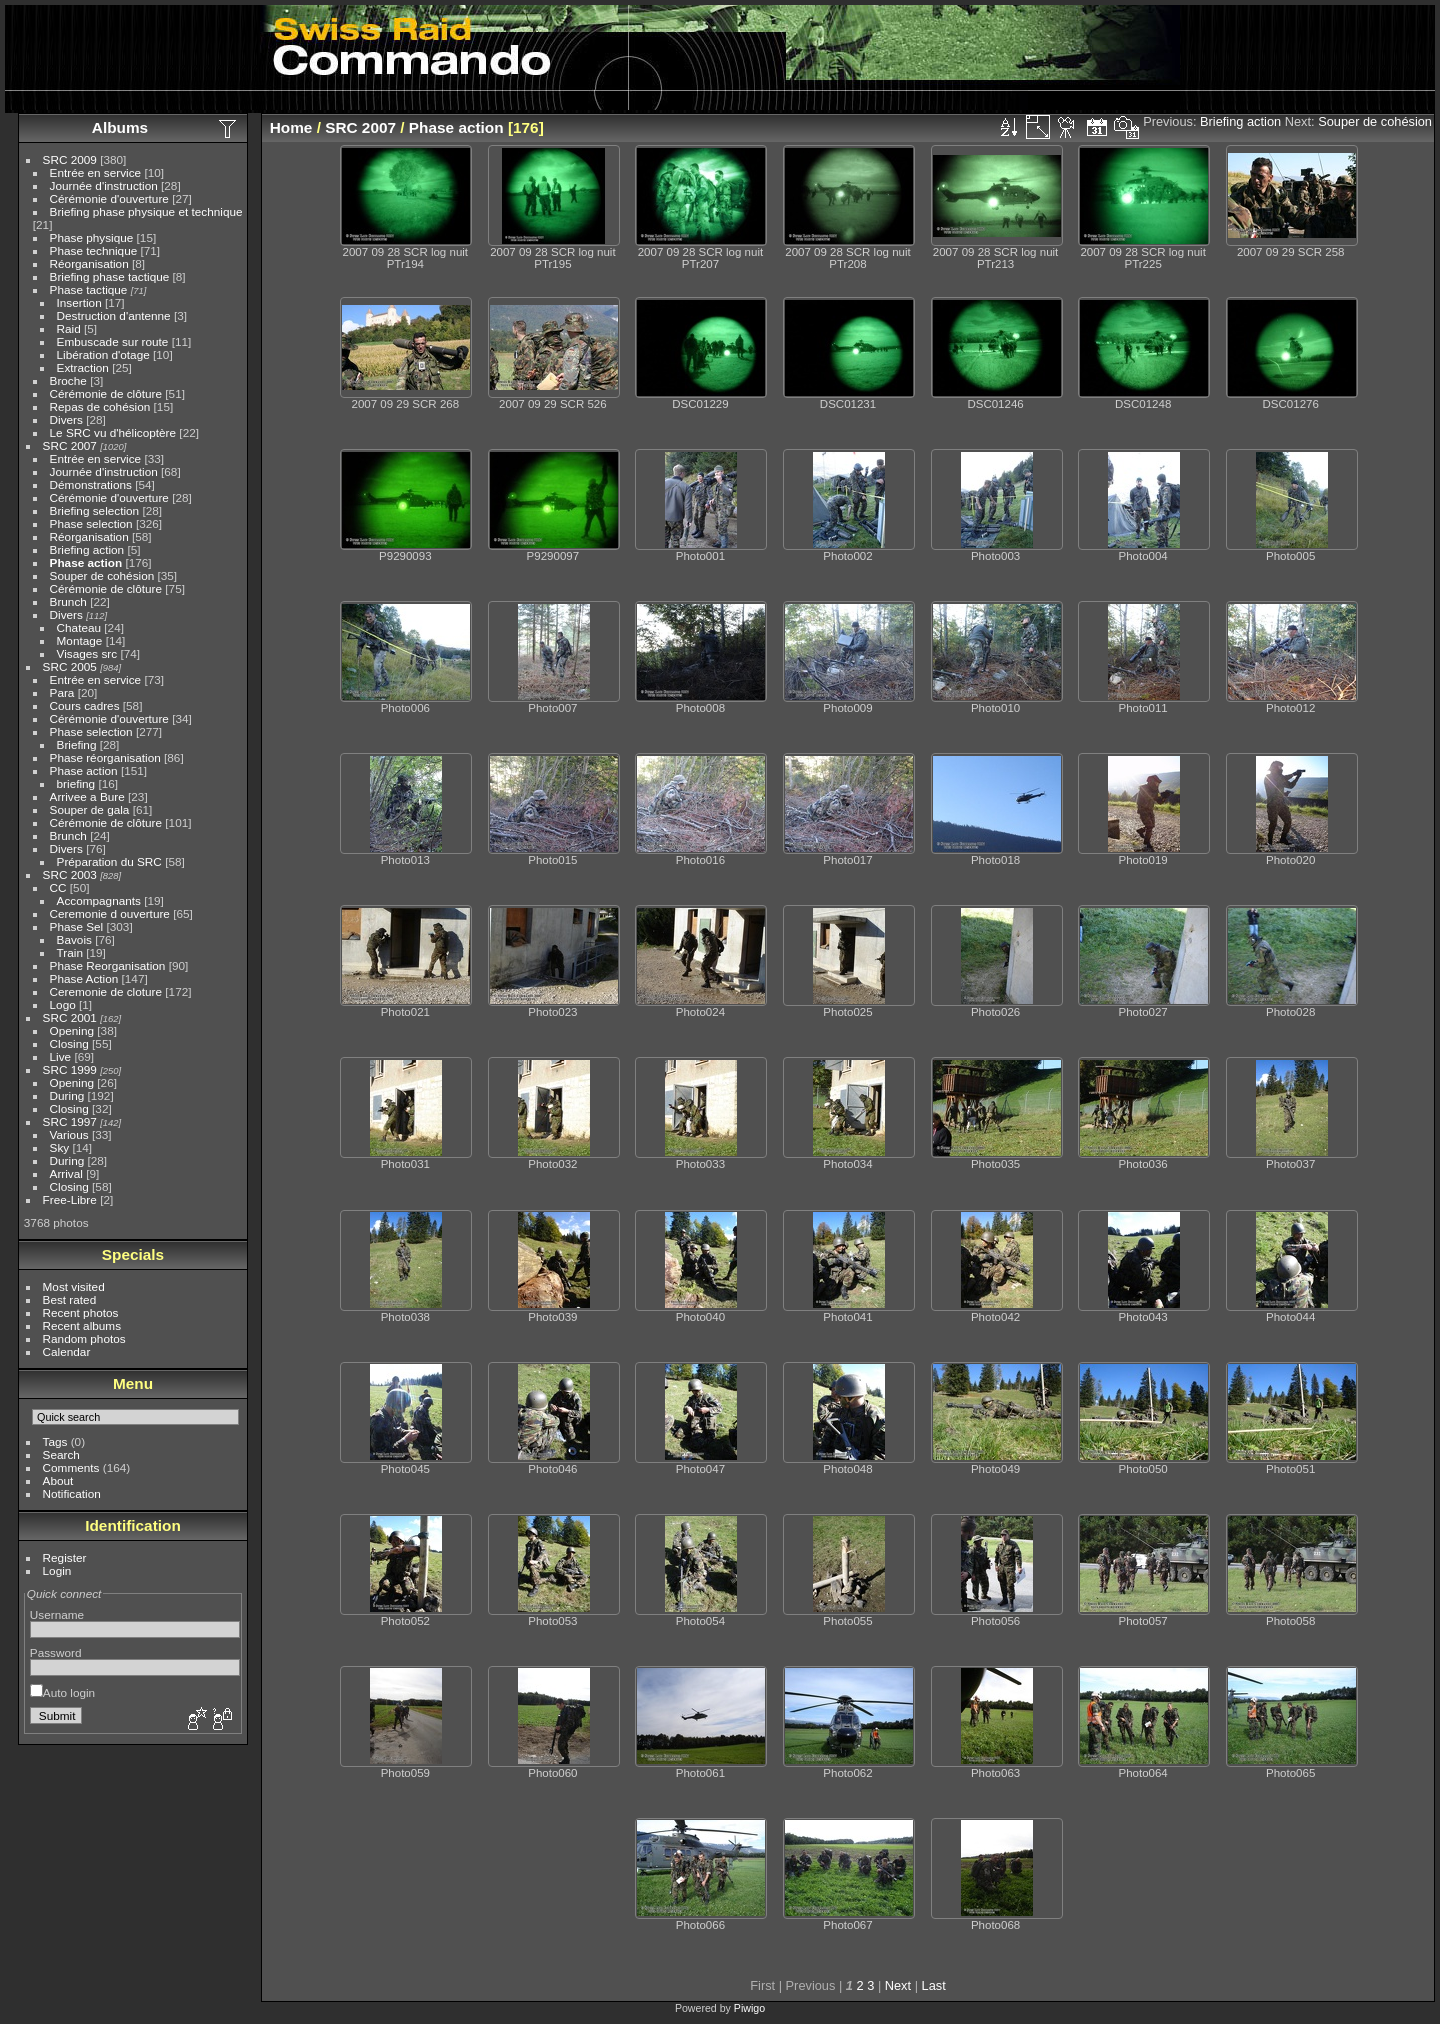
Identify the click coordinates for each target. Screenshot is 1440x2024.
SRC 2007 (70, 445)
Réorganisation (89, 263)
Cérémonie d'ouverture (109, 198)
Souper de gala (90, 809)
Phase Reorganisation (108, 965)
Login (57, 1570)
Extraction (83, 367)
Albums (120, 127)
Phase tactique (89, 289)
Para (62, 692)
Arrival (66, 1173)
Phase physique (92, 237)
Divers (66, 419)
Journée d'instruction (104, 185)
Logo (63, 1004)
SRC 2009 (70, 159)
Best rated (70, 1299)
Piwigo (749, 2008)
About (58, 1480)
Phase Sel (77, 926)
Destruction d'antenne (114, 315)
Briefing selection (95, 510)
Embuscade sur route (113, 341)
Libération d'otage (103, 354)
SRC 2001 (70, 1017)
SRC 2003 (70, 874)
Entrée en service (96, 172)
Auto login (62, 1692)
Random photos (84, 1338)
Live (61, 1056)
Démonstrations (91, 484)
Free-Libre (70, 1199)
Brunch (68, 601)
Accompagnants (99, 900)
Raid (69, 328)
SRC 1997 (70, 1121)
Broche (68, 380)
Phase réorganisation (105, 757)
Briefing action (87, 549)
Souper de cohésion (102, 575)
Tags (55, 1441)
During (67, 1095)
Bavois (74, 939)
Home (291, 127)
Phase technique (94, 250)
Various (69, 1134)
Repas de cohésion (100, 406)
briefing (76, 783)
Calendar (67, 1351)
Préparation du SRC (109, 861)
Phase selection (91, 523)
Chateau (79, 627)
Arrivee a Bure (87, 796)
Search (61, 1454)
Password (56, 1652)
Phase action (86, 562)
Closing (69, 1043)
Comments (71, 1467)
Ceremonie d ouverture (110, 913)
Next (898, 1985)
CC (58, 887)
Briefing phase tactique (110, 276)
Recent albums (82, 1325)
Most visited (74, 1286)
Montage (80, 640)
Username (57, 1614)
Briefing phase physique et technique (146, 211)
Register (65, 1557)
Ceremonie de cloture (106, 991)
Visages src (87, 653)
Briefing (77, 744)
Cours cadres (85, 705)
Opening (72, 1030)
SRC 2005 (70, 666)
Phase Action (84, 978)
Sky (60, 1147)
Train (70, 952)
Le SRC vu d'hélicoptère (113, 432)
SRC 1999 (70, 1069)
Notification (72, 1493)
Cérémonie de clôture (106, 393)
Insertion (79, 302)
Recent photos (81, 1312)
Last (934, 1985)
